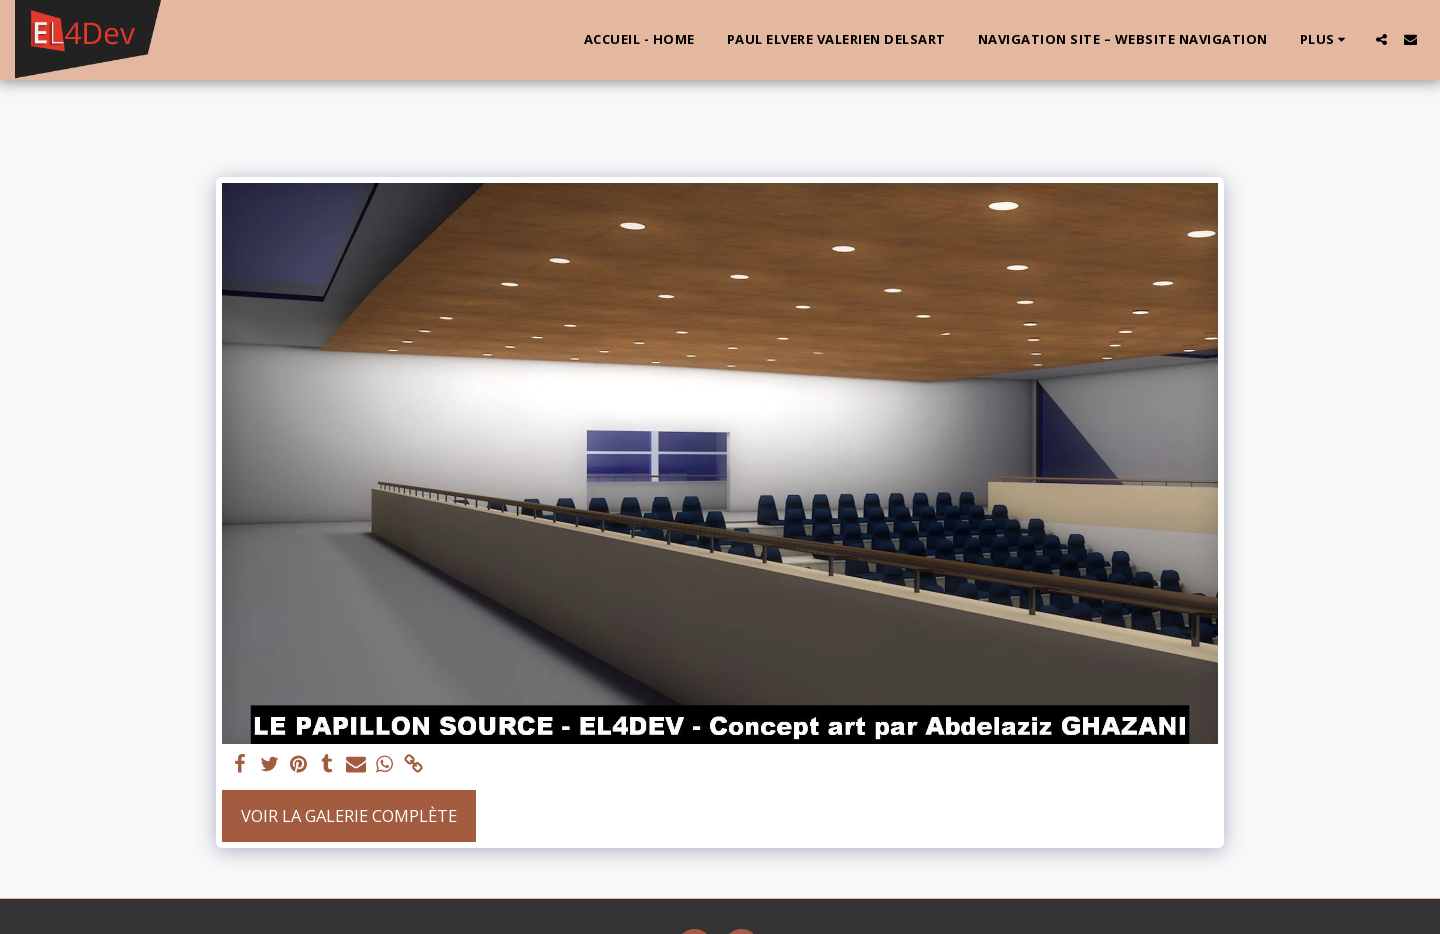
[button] (1381, 39)
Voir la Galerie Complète (349, 815)
